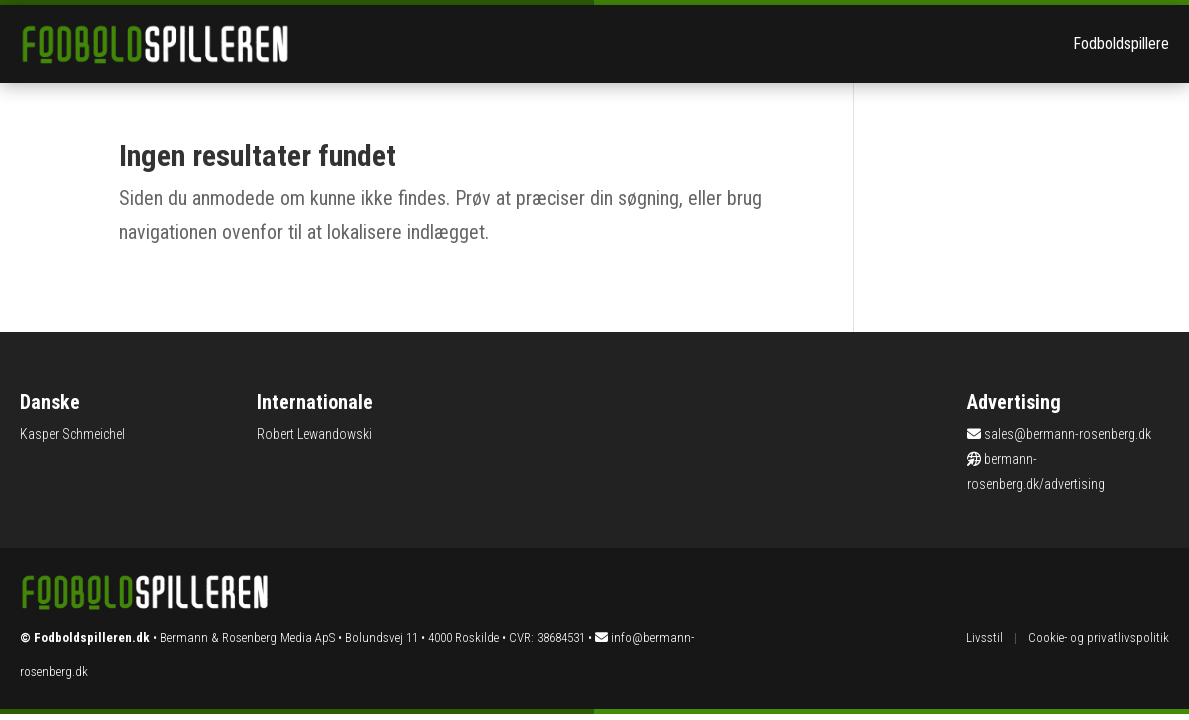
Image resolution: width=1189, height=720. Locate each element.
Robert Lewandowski (314, 434)
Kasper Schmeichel (72, 434)
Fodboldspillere (1121, 43)
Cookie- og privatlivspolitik (1098, 637)
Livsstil (984, 637)
